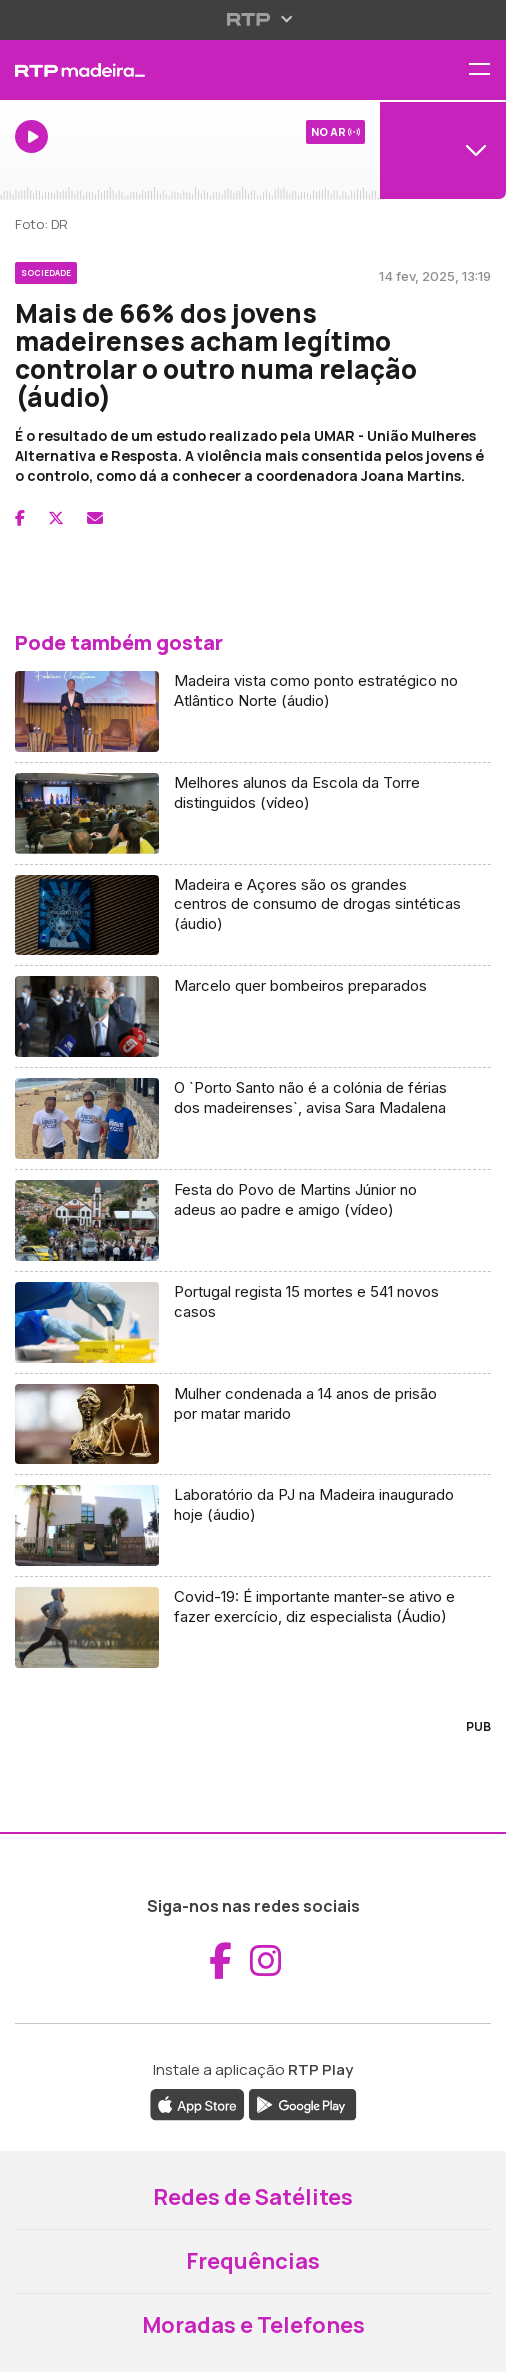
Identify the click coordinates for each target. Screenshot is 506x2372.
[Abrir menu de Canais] (443, 150)
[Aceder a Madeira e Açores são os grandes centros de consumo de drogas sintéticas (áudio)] (253, 916)
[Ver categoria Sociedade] (46, 270)
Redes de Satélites (253, 2197)
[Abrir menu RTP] (253, 19)
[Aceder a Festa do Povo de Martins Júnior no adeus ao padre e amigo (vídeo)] (253, 1221)
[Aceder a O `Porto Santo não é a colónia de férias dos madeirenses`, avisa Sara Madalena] (253, 1119)
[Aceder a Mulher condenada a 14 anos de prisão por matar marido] (253, 1425)
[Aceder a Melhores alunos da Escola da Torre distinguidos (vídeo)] (253, 814)
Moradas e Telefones (253, 2325)
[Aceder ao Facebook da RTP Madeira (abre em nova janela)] (220, 1961)
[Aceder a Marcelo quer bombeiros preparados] (253, 1017)
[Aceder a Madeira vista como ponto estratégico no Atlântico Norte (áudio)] (253, 712)
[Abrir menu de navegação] (487, 70)
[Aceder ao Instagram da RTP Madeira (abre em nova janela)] (266, 1961)
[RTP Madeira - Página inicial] (168, 70)
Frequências (253, 2261)
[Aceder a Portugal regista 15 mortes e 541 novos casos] (253, 1323)
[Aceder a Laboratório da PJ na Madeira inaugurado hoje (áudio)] (253, 1526)
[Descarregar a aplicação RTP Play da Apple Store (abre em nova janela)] (197, 2104)
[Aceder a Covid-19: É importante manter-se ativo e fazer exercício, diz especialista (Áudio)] (253, 1627)
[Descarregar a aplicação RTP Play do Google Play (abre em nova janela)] (302, 2104)
